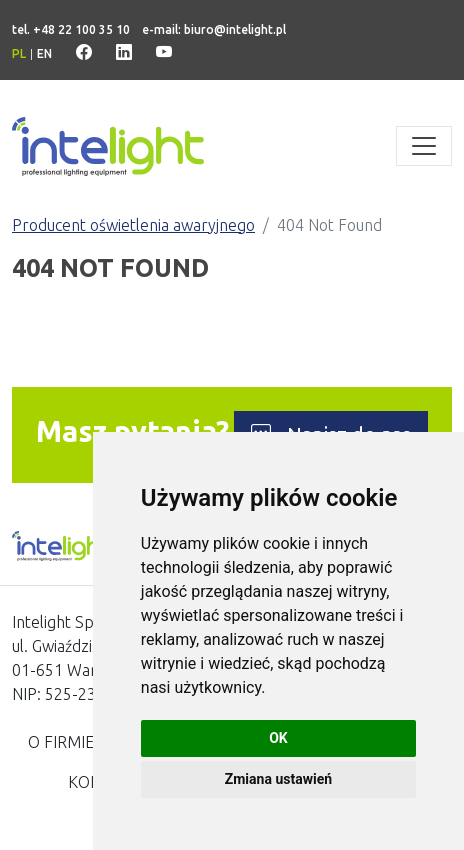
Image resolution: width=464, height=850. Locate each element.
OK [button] (278, 738)
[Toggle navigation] (424, 146)
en (44, 53)
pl (19, 53)
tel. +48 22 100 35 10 (71, 29)
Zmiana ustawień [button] (278, 779)
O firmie (61, 742)
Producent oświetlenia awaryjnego (133, 225)
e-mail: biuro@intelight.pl (214, 29)
